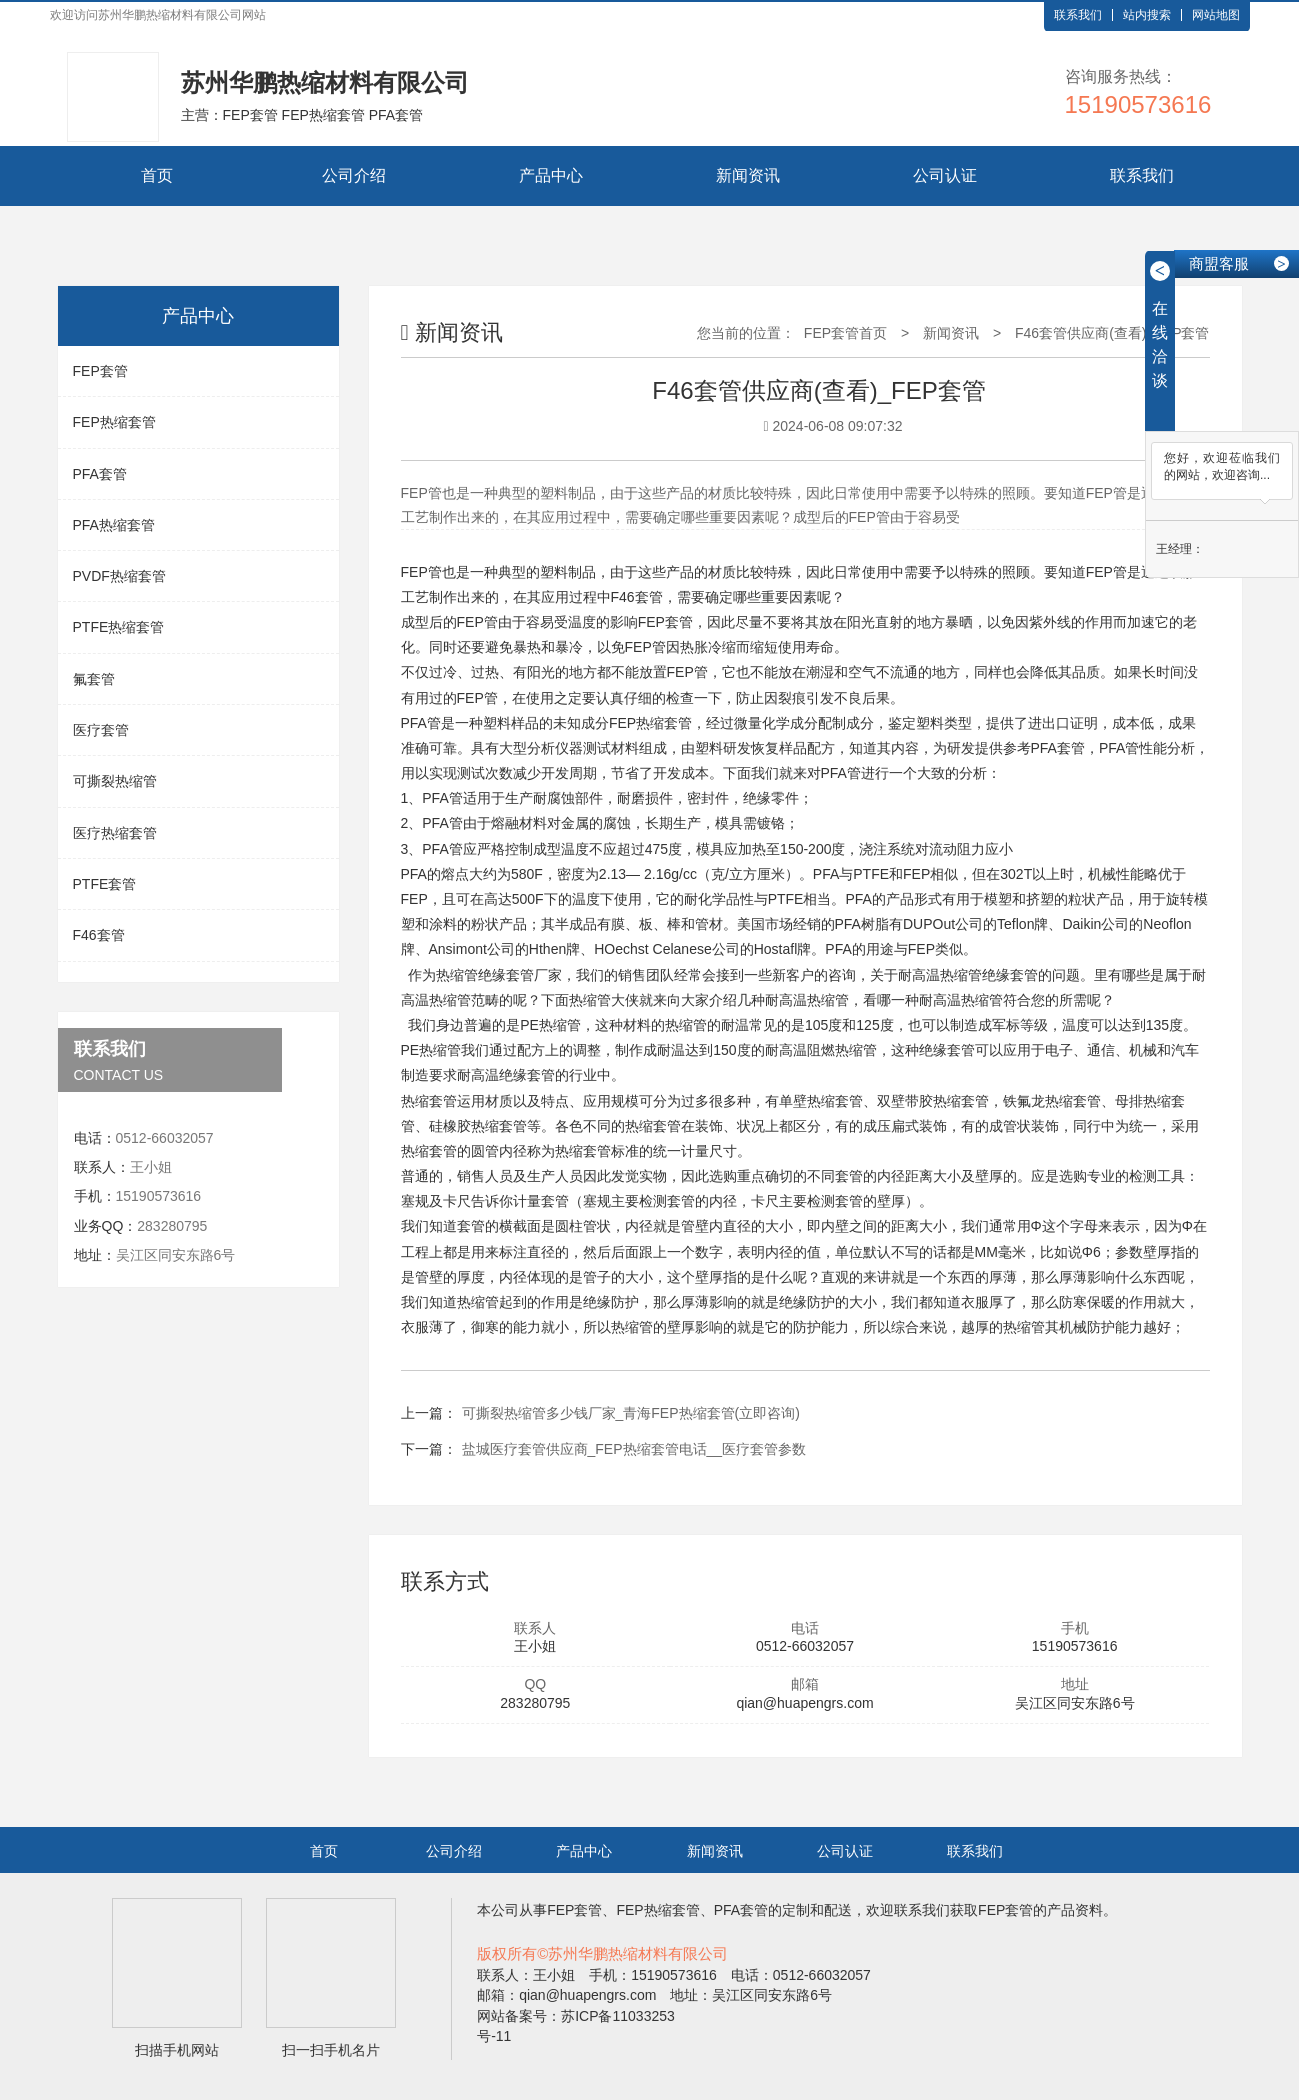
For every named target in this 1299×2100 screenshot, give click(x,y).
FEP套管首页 (845, 333)
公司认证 (945, 175)
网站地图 (1216, 15)
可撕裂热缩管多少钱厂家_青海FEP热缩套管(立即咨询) (631, 1413)
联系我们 (1078, 15)
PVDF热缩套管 (119, 576)
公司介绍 (354, 175)
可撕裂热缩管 (115, 781)
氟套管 (94, 679)
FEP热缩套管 (114, 422)
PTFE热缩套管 (119, 627)
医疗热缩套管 (115, 833)
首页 (157, 175)
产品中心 (551, 175)
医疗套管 (101, 730)
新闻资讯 (748, 175)
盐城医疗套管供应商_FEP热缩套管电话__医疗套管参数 (634, 1449)
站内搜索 (1147, 15)
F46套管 (99, 935)
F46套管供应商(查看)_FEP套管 (1112, 333)
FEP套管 (100, 371)
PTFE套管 (105, 884)
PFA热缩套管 (114, 525)
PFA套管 (100, 474)
